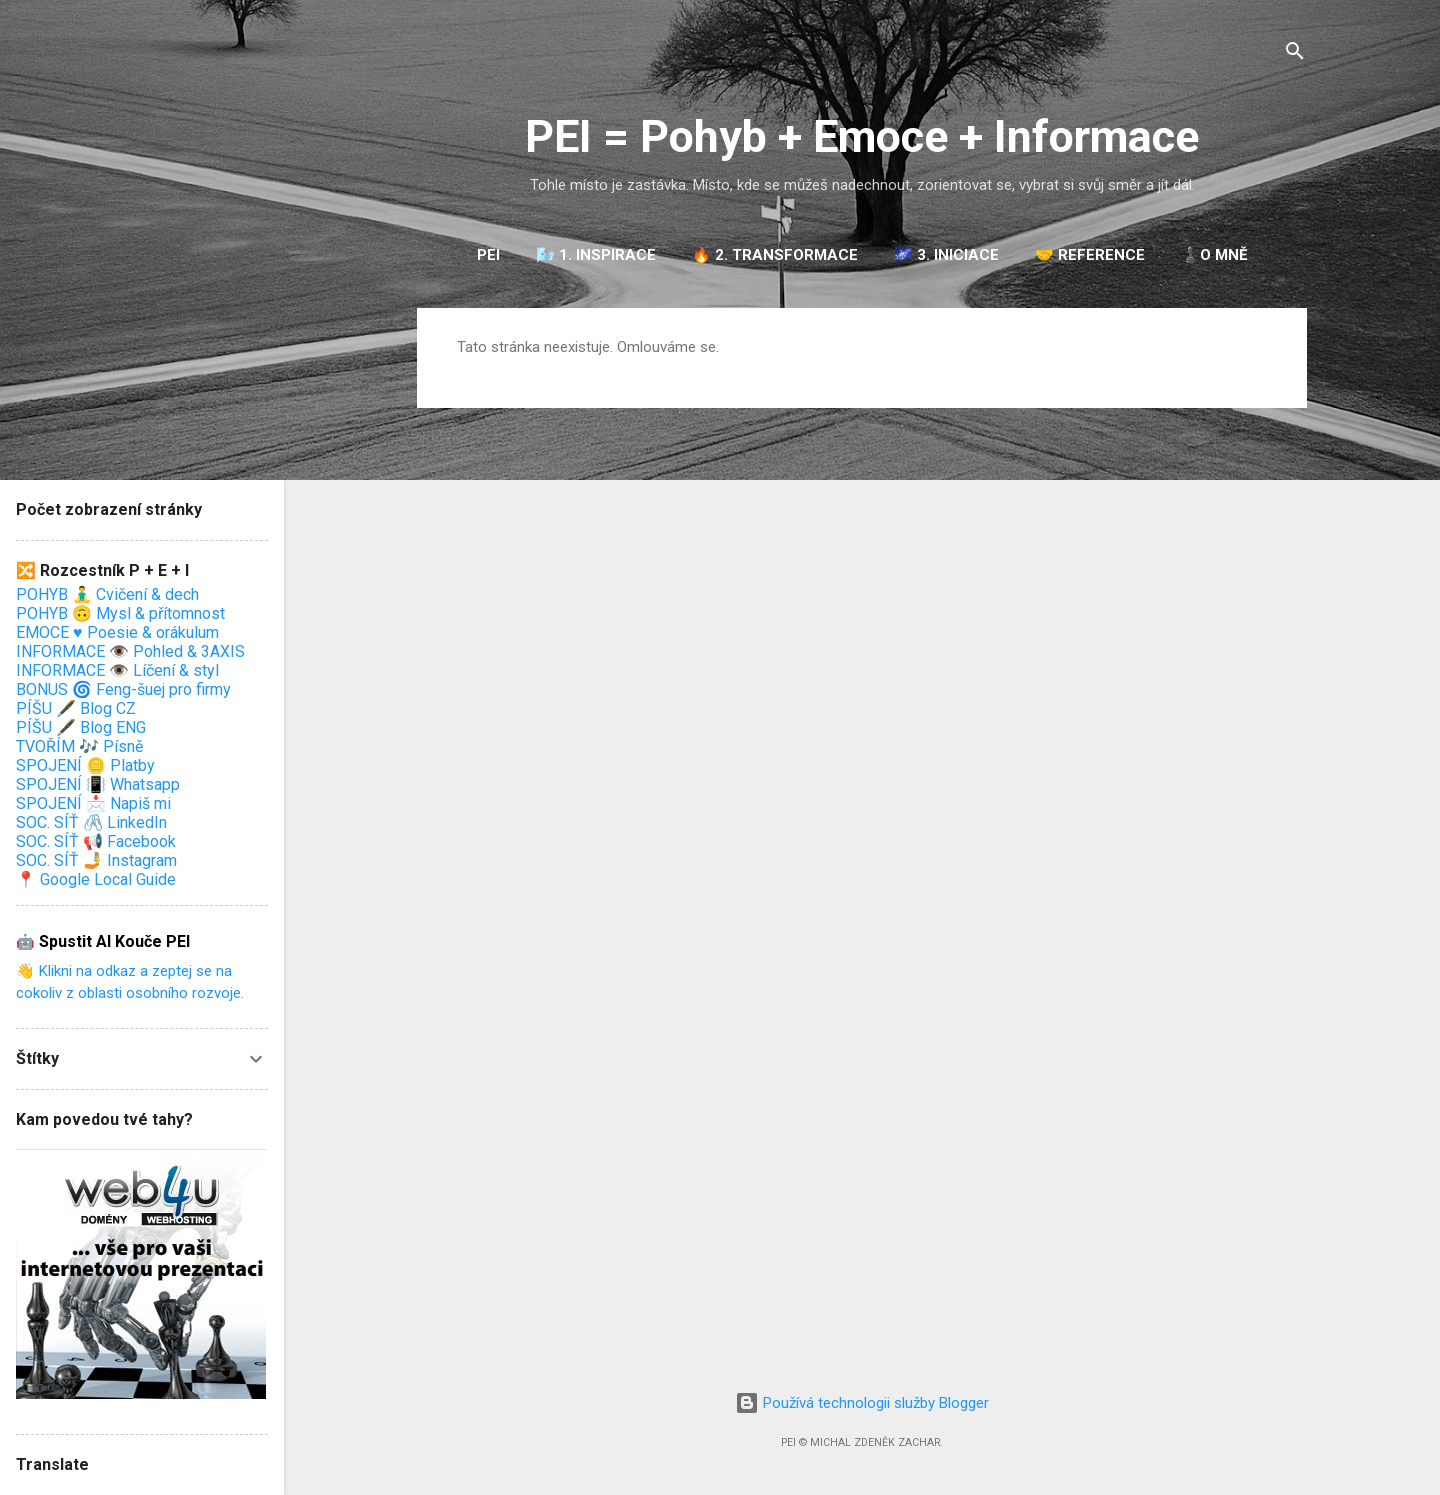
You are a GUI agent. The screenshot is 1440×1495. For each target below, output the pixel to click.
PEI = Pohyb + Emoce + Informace (862, 136)
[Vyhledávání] (1295, 54)
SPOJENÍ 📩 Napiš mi (93, 803)
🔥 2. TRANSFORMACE (775, 255)
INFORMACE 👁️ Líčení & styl (117, 670)
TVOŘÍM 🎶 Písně (79, 746)
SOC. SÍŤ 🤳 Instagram (96, 860)
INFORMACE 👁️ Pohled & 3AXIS (130, 651)
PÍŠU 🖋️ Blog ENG (81, 727)
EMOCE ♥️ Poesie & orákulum (117, 632)
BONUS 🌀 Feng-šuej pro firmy (123, 689)
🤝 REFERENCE (1090, 255)
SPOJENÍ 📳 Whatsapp (98, 784)
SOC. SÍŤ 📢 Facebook (96, 841)
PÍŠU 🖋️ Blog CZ (76, 708)
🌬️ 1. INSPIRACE (596, 255)
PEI (488, 255)
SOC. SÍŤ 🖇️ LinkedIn (91, 822)
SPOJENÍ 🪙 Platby (85, 765)
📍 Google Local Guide (96, 879)
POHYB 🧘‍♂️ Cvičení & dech (107, 594)
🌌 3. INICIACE (946, 255)
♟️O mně (1214, 255)
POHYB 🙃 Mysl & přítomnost (120, 613)
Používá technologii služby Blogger (862, 1403)
